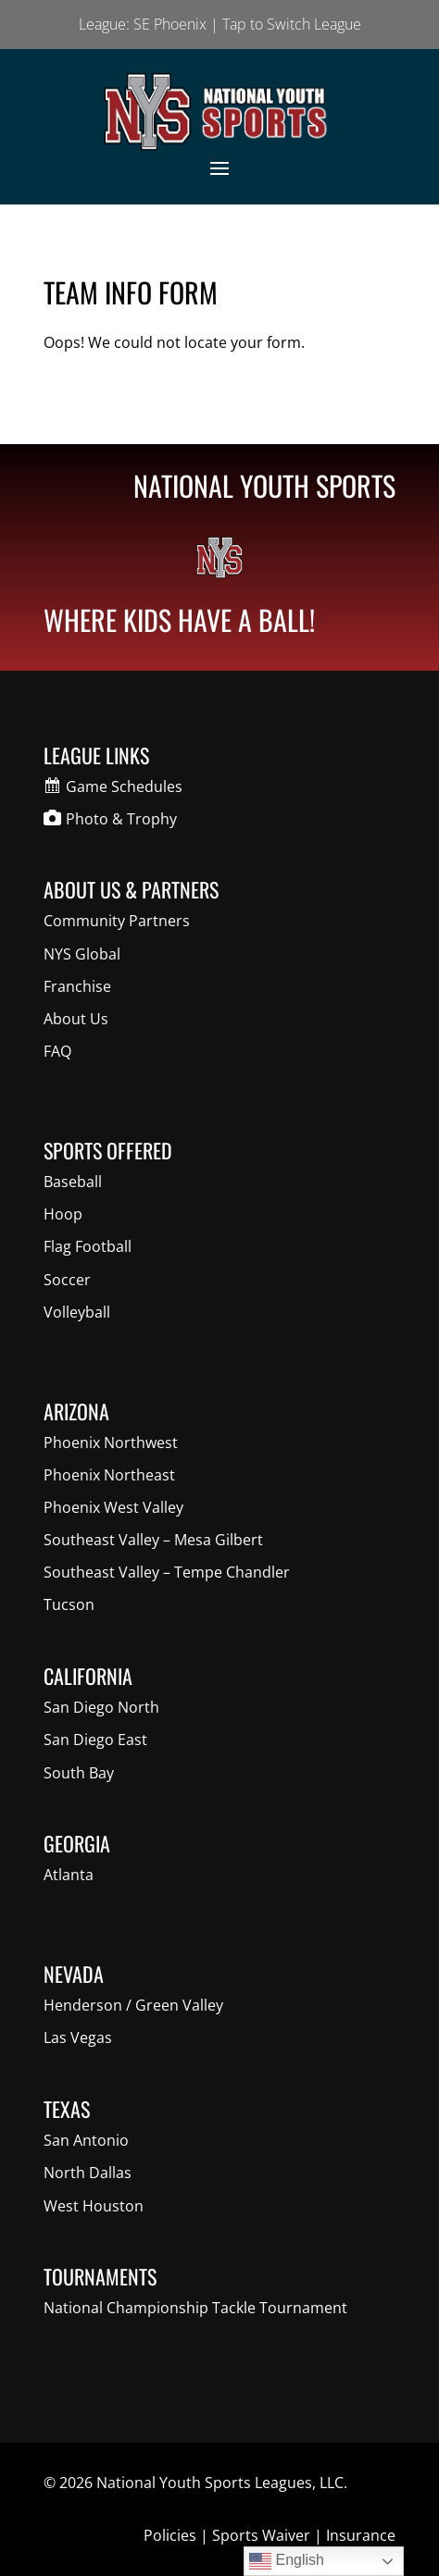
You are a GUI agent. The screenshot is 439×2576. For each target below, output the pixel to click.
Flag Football (88, 1246)
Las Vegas (78, 2037)
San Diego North (101, 1707)
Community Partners (117, 920)
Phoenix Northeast (109, 1475)
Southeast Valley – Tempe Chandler (167, 1572)
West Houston (94, 2206)
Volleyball (77, 1312)
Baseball (73, 1181)
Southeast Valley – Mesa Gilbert (153, 1540)
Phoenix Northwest (111, 1442)
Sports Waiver (261, 2535)
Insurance (360, 2535)
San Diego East (95, 1739)
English (286, 2561)
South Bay (79, 1773)
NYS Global (82, 954)
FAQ (57, 1051)
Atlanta (69, 1874)
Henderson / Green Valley (133, 2005)
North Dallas (88, 2172)
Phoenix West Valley (113, 1507)
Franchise (77, 986)
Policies (170, 2535)
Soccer (67, 1279)
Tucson (69, 1604)
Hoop (63, 1214)
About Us (76, 1019)
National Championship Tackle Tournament (195, 2307)
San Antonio (86, 2140)
